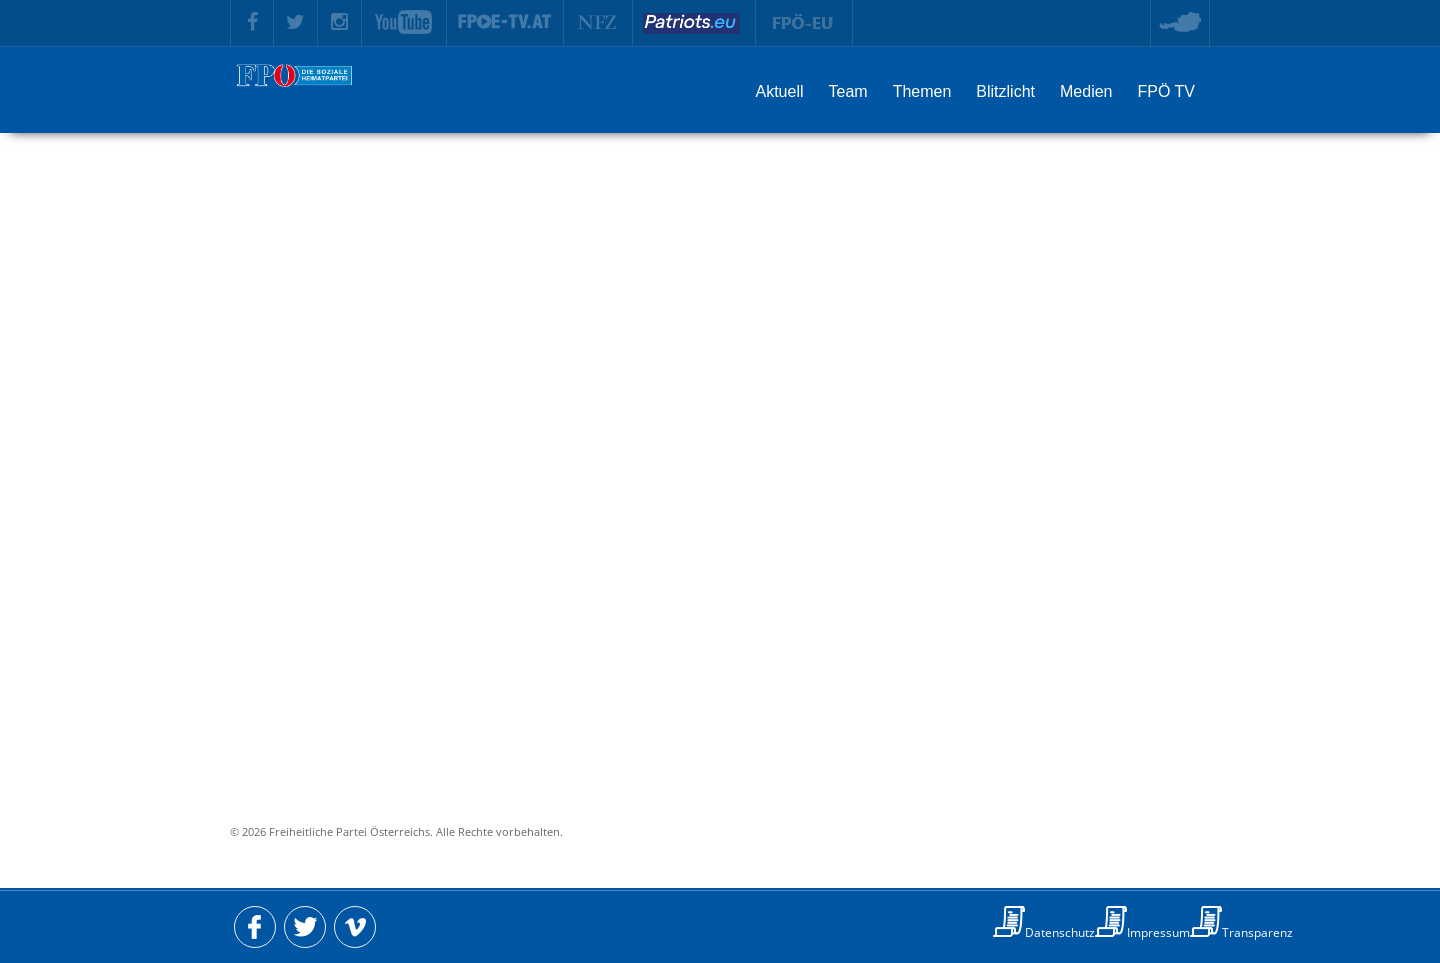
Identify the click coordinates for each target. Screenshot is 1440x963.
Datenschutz (1060, 932)
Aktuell (779, 91)
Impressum (1158, 932)
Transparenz (1257, 932)
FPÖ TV (1167, 91)
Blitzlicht (1005, 91)
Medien (1086, 91)
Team (848, 91)
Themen (922, 91)
